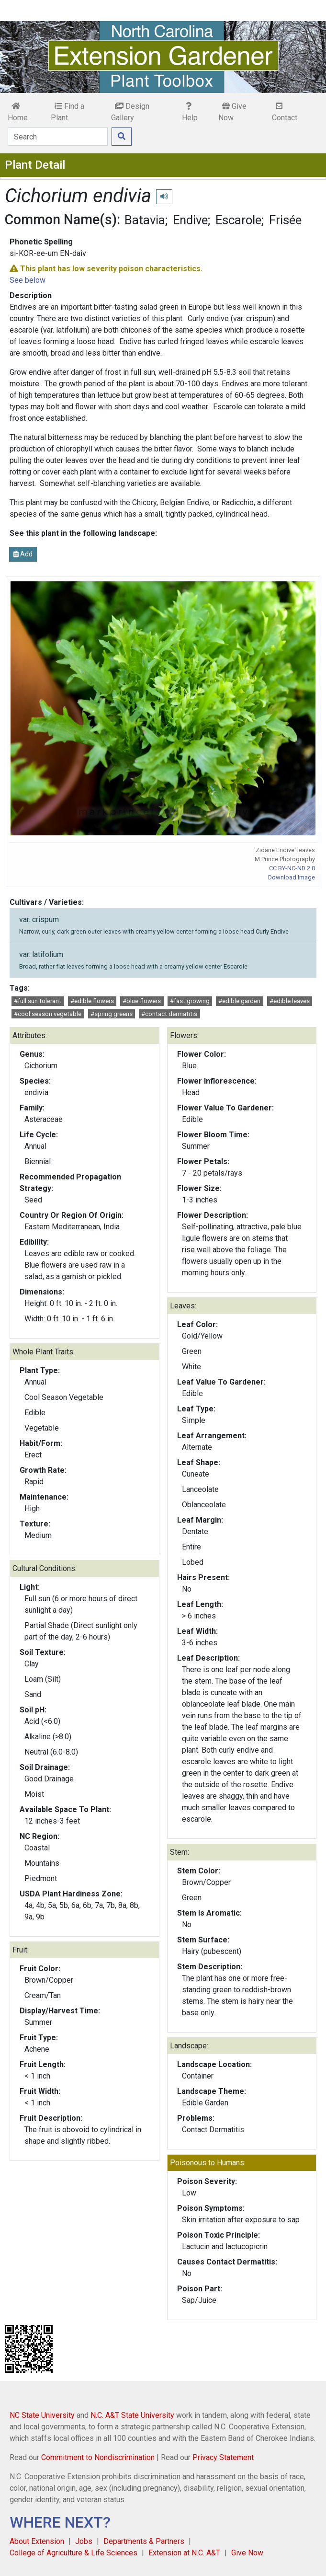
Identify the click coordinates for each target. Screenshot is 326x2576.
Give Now (232, 112)
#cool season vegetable (47, 1013)
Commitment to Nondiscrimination (98, 2457)
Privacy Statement (223, 2457)
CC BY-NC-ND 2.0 (292, 868)
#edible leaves (290, 1001)
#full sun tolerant (37, 1001)
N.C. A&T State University (132, 2415)
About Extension (37, 2541)
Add (23, 554)
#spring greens (111, 1013)
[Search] (58, 136)
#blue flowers (142, 1001)
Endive (190, 220)
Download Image (291, 877)
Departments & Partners (143, 2541)
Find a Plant (67, 112)
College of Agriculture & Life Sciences (73, 2552)
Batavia (144, 220)
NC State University (42, 2415)
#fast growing (190, 1001)
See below (27, 280)
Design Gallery (130, 112)
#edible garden (239, 1001)
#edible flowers (92, 1001)
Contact (284, 112)
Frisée (285, 220)
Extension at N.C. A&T (184, 2552)
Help (190, 112)
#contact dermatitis (169, 1013)
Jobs (83, 2541)
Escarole (238, 220)
